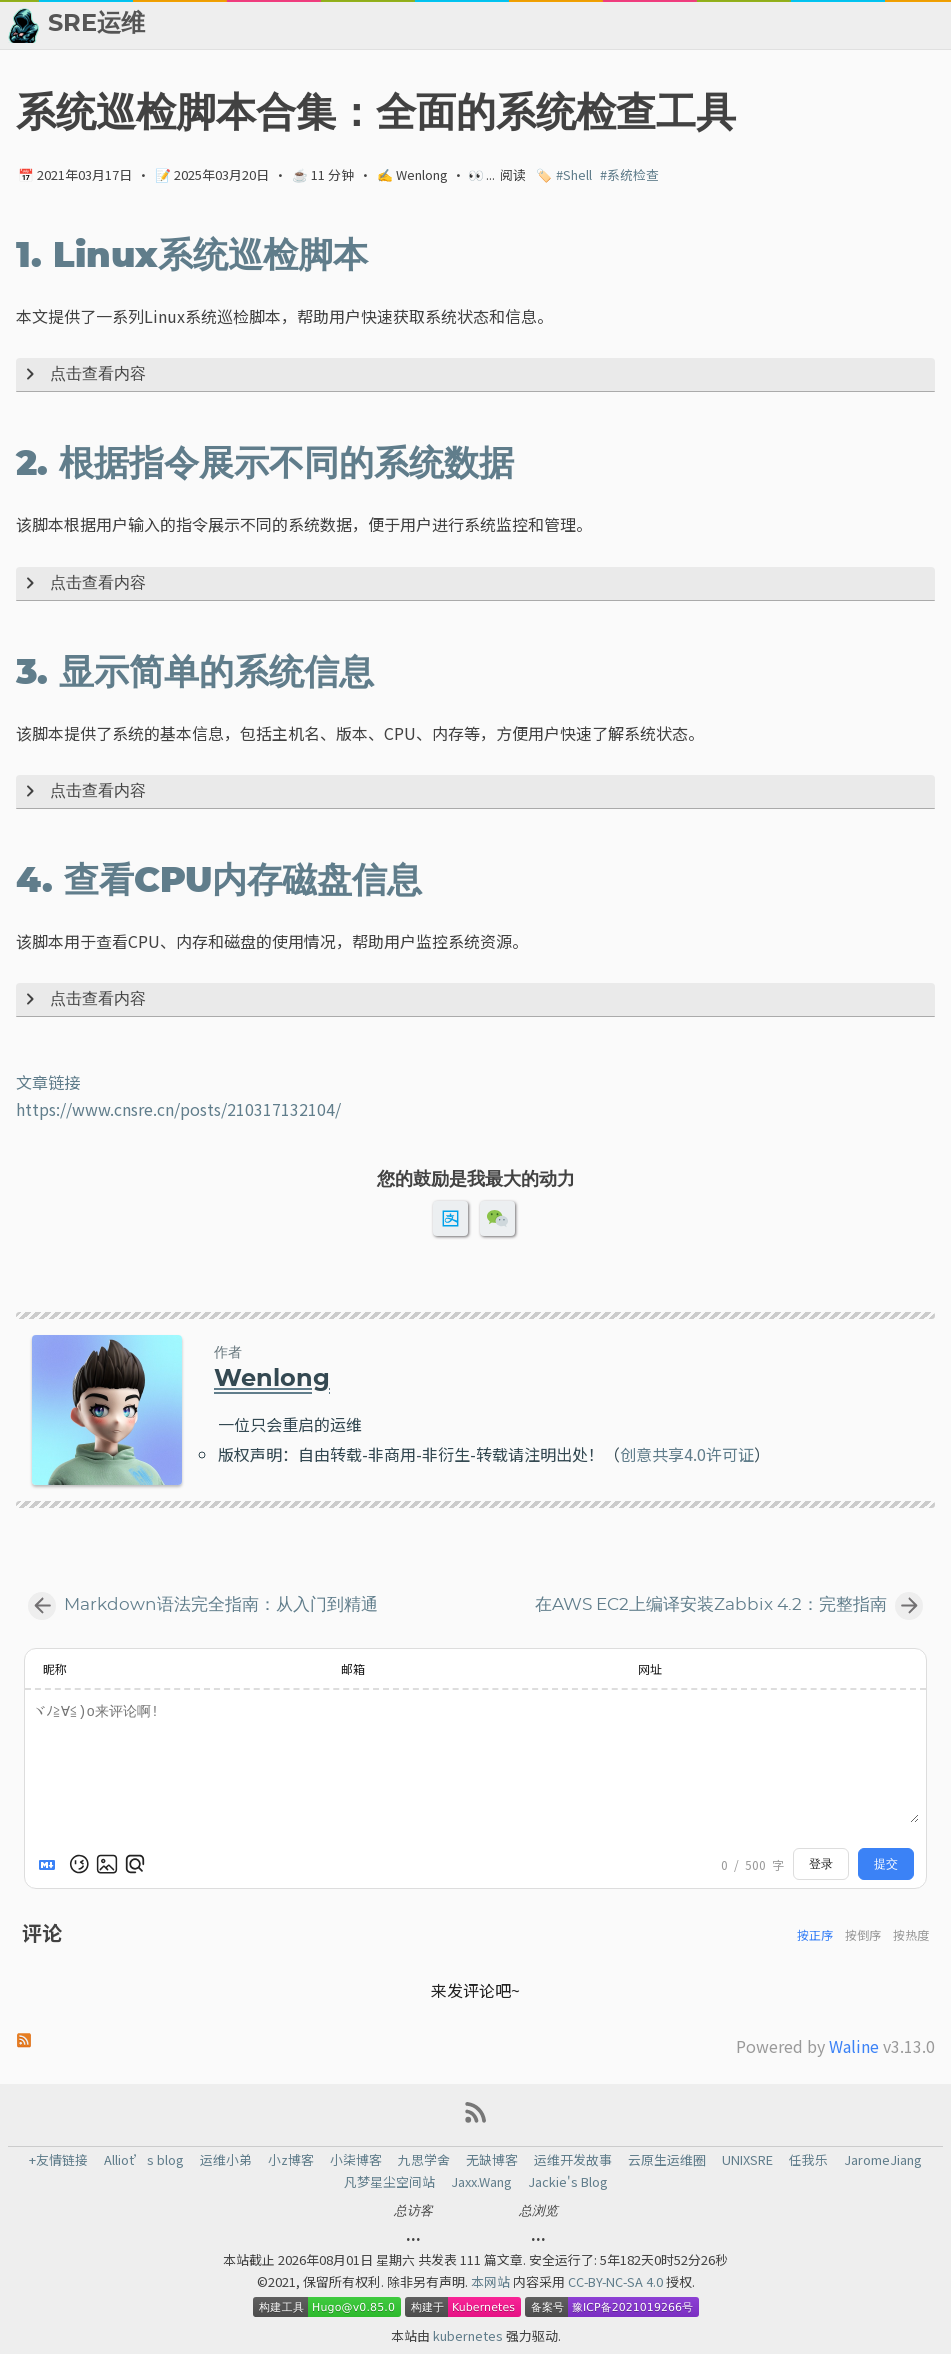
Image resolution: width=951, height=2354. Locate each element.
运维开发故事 (573, 2160)
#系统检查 (629, 174)
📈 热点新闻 (704, 25)
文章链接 (48, 1082)
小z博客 (291, 2160)
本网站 (492, 2281)
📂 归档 (510, 25)
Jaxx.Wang (481, 2182)
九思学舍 (424, 2160)
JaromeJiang (883, 2160)
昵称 (55, 1668)
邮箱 (353, 1668)
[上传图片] (107, 1864)
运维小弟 (226, 2160)
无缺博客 (492, 2160)
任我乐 (808, 2160)
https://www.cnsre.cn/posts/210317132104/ (178, 1109)
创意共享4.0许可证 (687, 1454)
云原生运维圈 (667, 2160)
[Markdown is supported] (51, 1864)
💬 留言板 (801, 25)
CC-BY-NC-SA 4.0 (617, 2281)
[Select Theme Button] (449, 25)
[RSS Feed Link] (476, 2119)
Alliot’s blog (144, 2160)
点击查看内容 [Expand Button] (82, 374)
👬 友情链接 (599, 25)
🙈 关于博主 (898, 25)
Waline (854, 2046)
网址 (650, 1668)
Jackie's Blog (568, 2182)
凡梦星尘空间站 (389, 2182)
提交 (886, 1864)
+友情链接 (58, 2160)
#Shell (574, 174)
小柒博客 (356, 2160)
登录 (821, 1864)
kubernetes (469, 2335)
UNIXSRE (747, 2160)
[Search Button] (399, 25)
